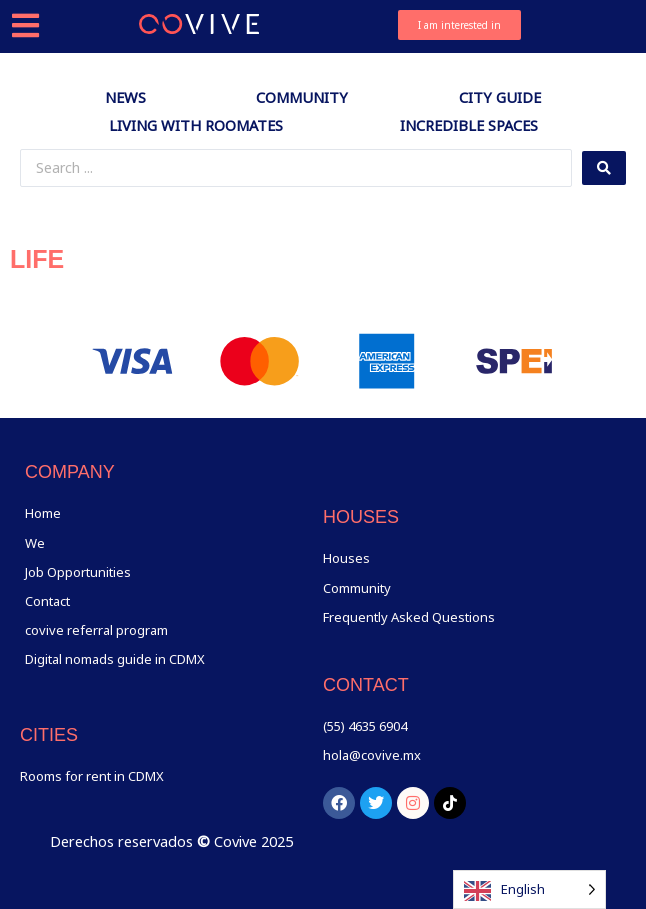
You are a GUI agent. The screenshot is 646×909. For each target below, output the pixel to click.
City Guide (500, 97)
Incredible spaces (469, 125)
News (125, 97)
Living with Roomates (196, 125)
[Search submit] (604, 168)
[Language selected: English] (529, 889)
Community (302, 97)
